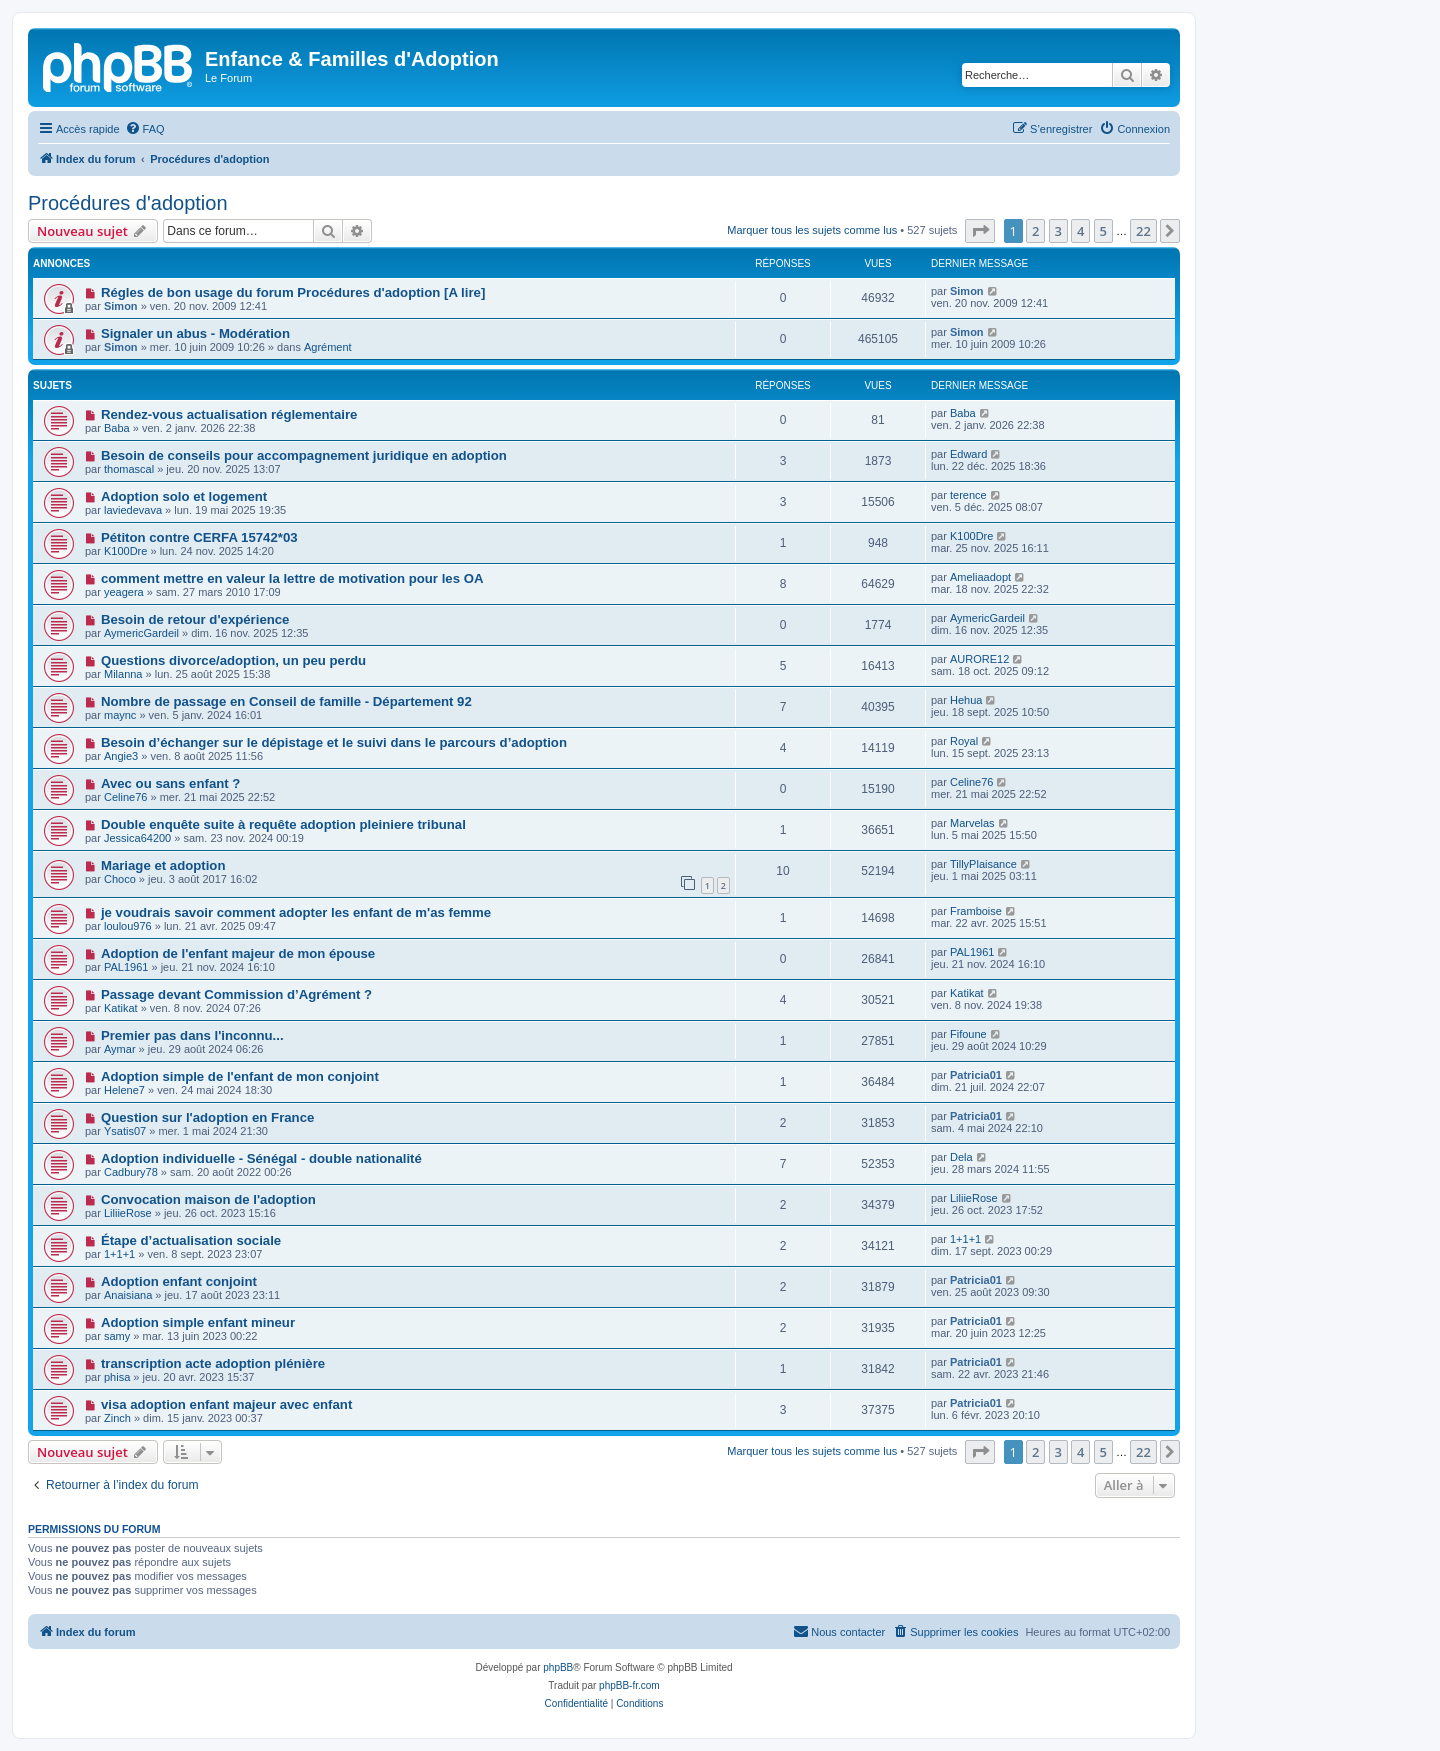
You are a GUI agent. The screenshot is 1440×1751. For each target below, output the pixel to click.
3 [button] (1058, 231)
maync (120, 715)
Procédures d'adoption (128, 203)
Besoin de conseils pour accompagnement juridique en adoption (304, 455)
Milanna (123, 674)
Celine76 (125, 797)
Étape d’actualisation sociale (191, 1240)
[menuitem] (145, 129)
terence (968, 495)
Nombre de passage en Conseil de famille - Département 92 (286, 701)
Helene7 (124, 1090)
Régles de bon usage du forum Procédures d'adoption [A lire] (293, 292)
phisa (117, 1377)
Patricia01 (976, 1075)
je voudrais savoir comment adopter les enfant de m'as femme (296, 912)
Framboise (976, 911)
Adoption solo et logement (184, 496)
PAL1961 (126, 967)
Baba (117, 428)
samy (117, 1336)
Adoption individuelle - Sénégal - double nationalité (261, 1158)
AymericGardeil (141, 633)
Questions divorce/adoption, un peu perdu (233, 660)
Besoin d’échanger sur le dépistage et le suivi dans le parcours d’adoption (334, 742)
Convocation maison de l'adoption (208, 1199)
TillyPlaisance (983, 864)
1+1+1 (119, 1254)
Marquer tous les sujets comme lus (812, 230)
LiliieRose (128, 1213)
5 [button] (1103, 231)
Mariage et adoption (163, 865)
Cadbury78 (131, 1172)
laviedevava (133, 510)
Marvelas (972, 823)
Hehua (966, 700)
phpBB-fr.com (629, 1685)
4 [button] (1080, 231)
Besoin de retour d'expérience (195, 619)
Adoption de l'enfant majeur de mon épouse (238, 953)
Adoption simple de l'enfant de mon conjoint (240, 1076)
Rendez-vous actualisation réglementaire (229, 414)
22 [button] (1143, 231)
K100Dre (125, 551)
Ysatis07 (125, 1131)
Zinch (117, 1418)
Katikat (121, 1008)
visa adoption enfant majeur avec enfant (226, 1404)
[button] (980, 231)
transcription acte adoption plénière (213, 1363)
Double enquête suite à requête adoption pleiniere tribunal (283, 824)
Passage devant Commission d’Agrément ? (236, 994)
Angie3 (121, 756)
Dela (961, 1157)
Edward (968, 454)
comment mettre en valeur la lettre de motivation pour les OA (292, 578)
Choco (120, 879)
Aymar (120, 1049)
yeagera (124, 592)
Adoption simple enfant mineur (198, 1322)
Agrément (328, 347)
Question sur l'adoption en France (207, 1117)
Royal (964, 741)
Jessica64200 (137, 838)
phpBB (558, 1667)
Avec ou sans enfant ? (170, 783)
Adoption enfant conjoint (179, 1281)
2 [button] (1035, 231)
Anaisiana (128, 1295)
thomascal (129, 469)
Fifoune (968, 1034)
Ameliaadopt (980, 577)
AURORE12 (979, 659)
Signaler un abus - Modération (195, 333)
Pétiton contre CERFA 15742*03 (199, 537)
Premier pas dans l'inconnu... (192, 1035)
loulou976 (128, 926)
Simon (121, 306)
